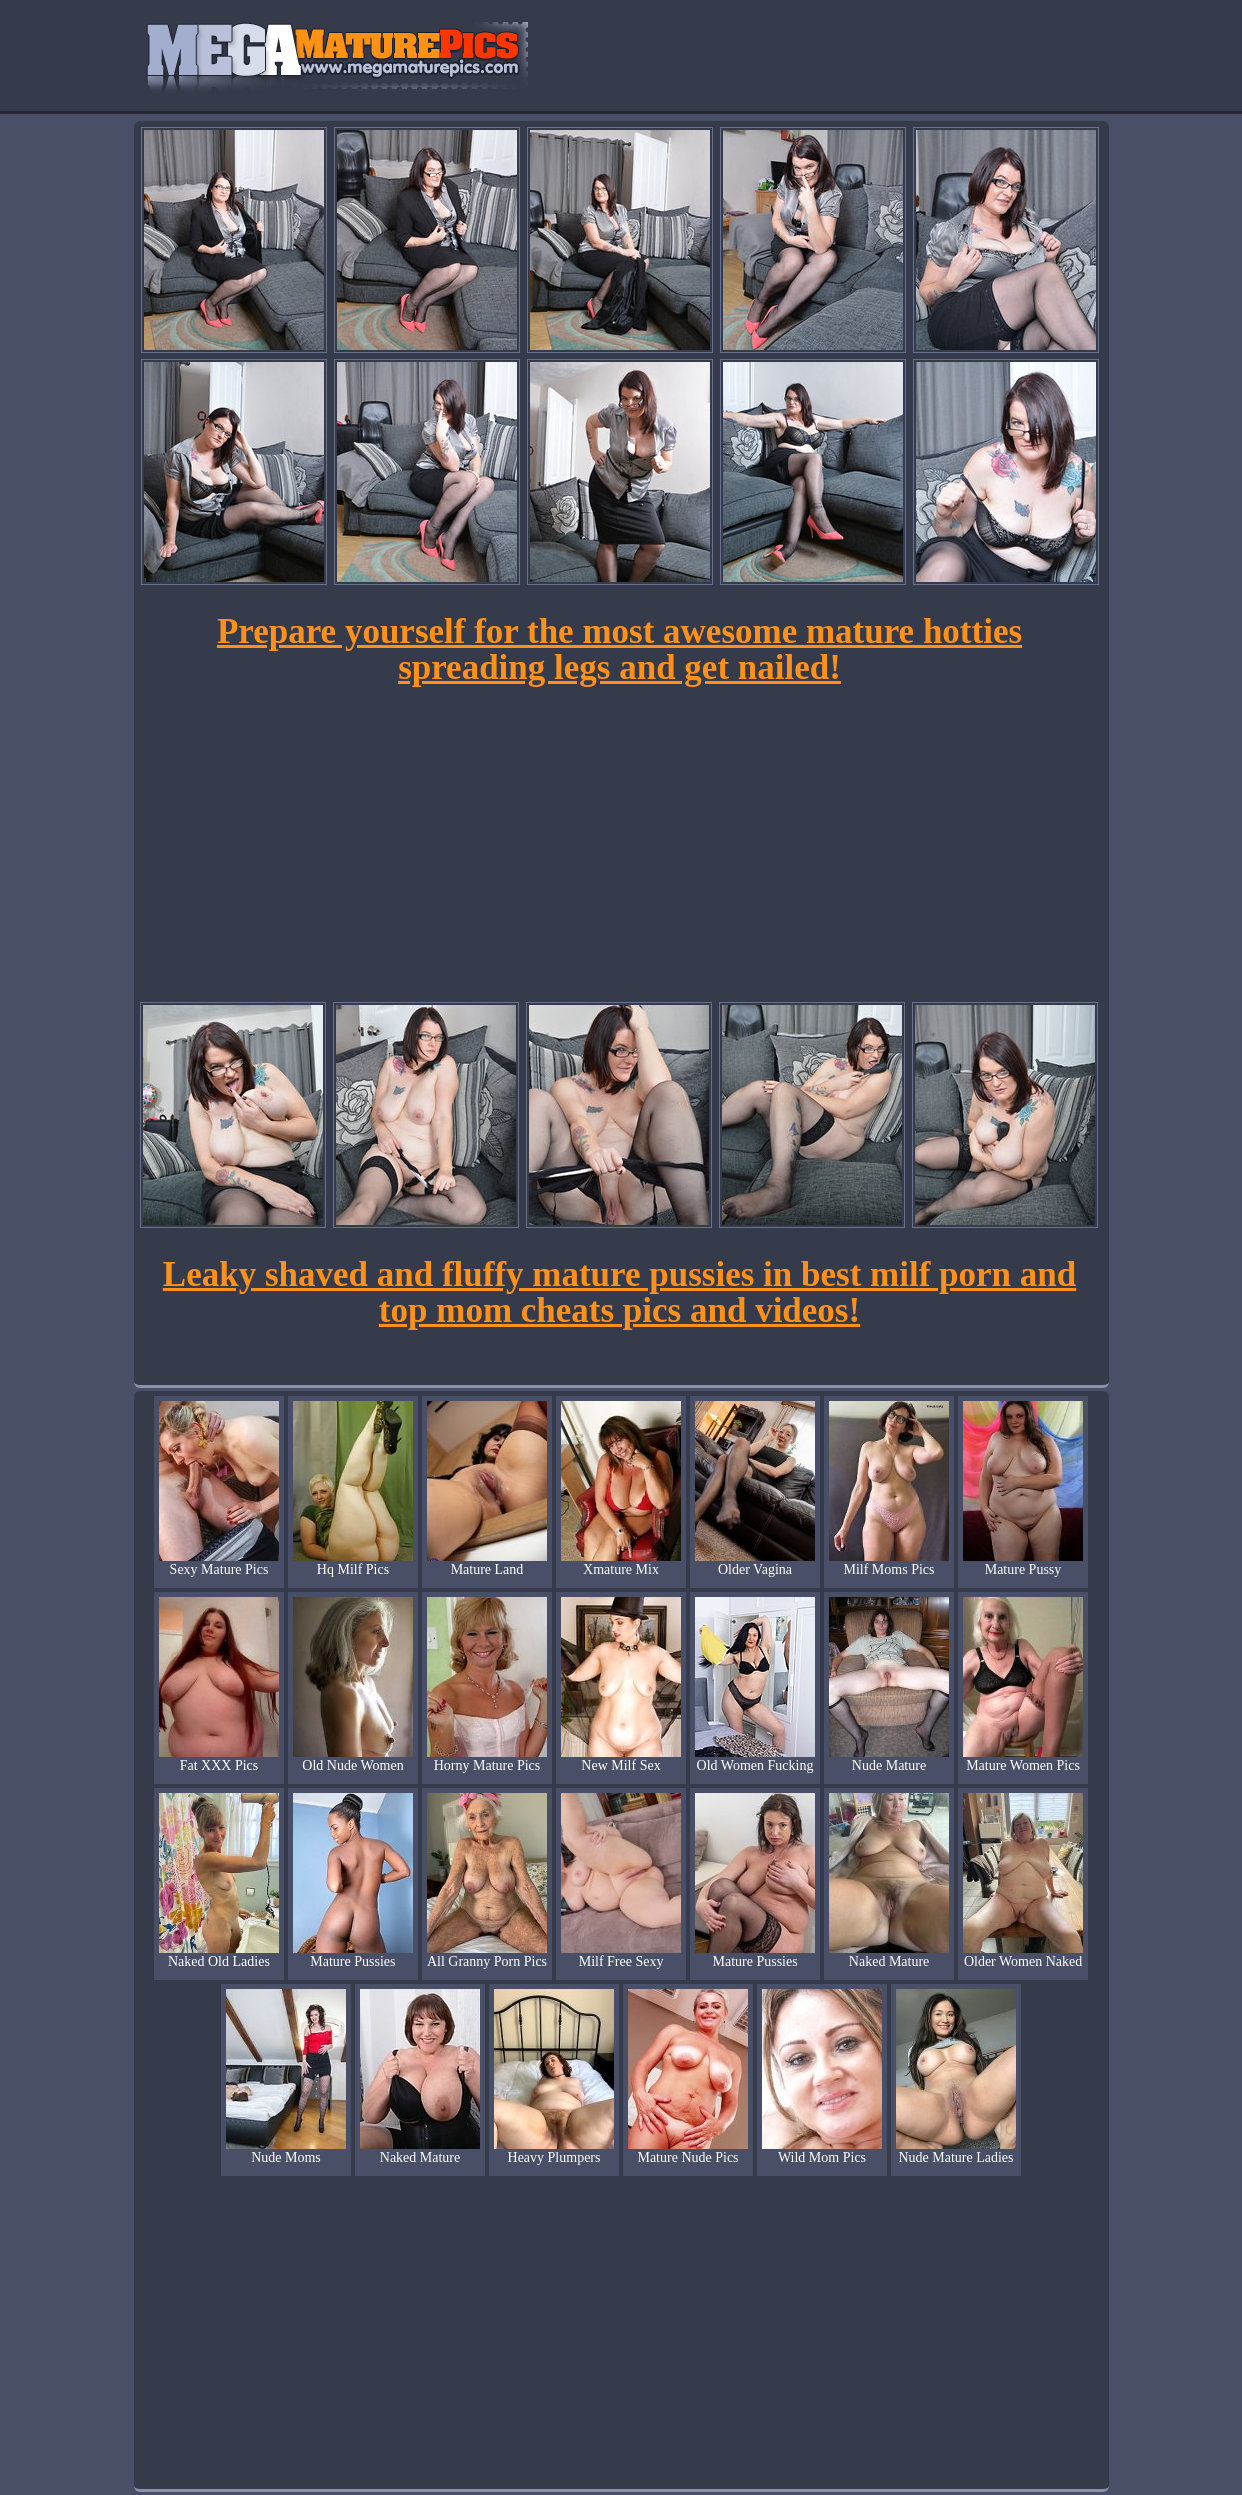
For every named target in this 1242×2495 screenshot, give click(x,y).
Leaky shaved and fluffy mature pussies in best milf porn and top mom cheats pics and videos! (619, 1292)
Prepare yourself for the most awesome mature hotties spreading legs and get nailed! (619, 649)
